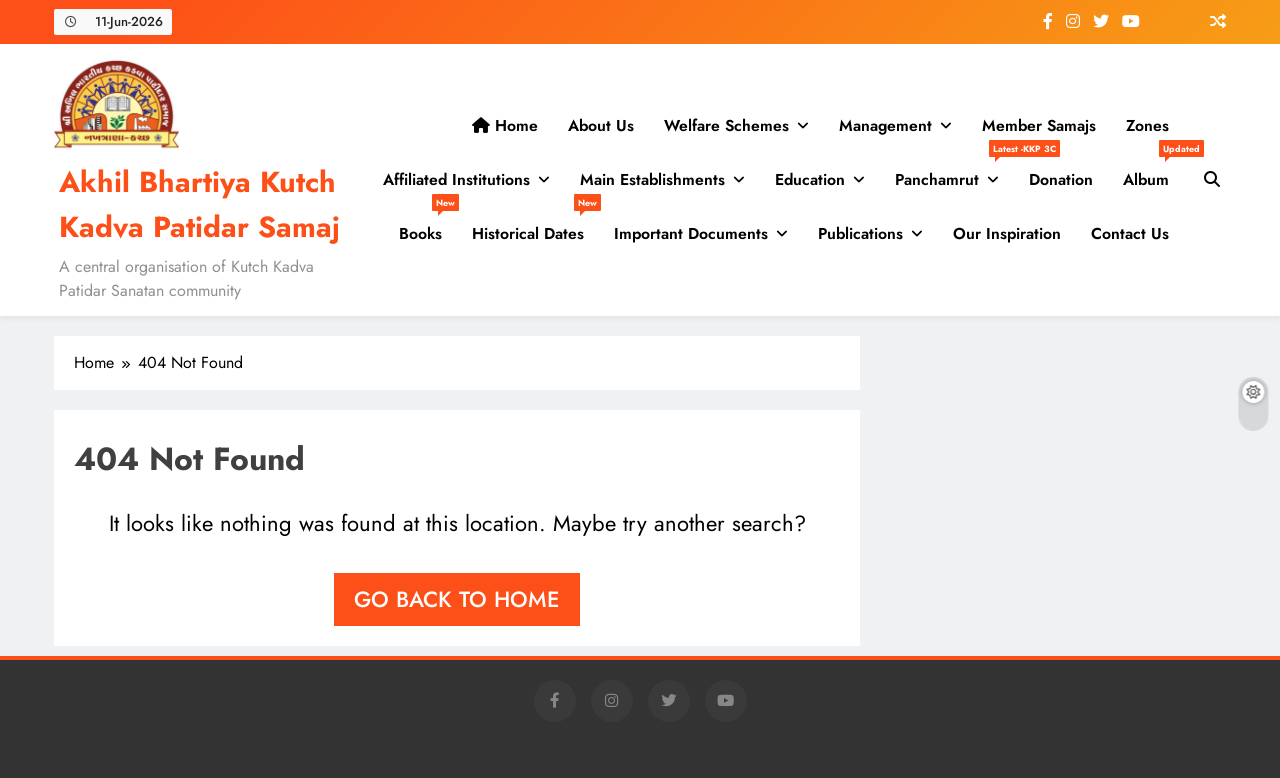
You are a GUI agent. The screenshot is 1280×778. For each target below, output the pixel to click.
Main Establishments (652, 179)
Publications (860, 233)
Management (885, 125)
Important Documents (691, 233)
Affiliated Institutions (456, 179)
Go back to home (457, 599)
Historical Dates (535, 226)
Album (1153, 172)
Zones (1147, 125)
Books (428, 226)
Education (810, 179)
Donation (1061, 179)
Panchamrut (954, 172)
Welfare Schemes (726, 125)
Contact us (1130, 233)
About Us (601, 125)
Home (505, 125)
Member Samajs (1039, 125)
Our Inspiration (1007, 233)
